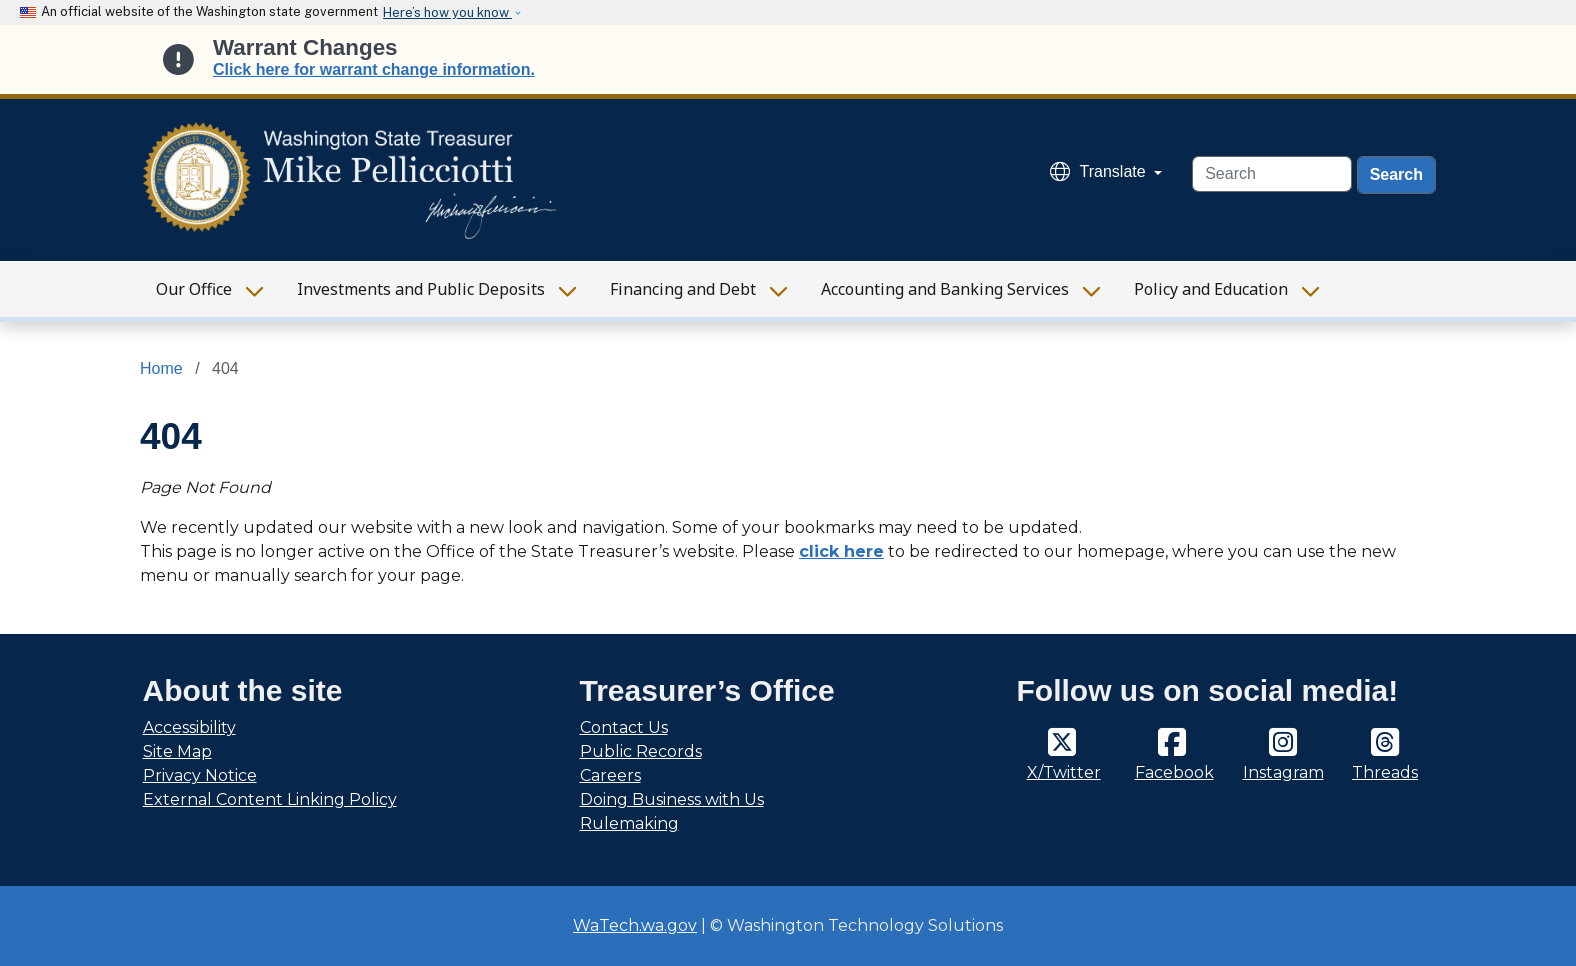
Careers (610, 775)
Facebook (1174, 772)
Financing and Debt (683, 289)
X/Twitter (1064, 772)
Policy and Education (1211, 289)
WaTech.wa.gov (635, 925)
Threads (1385, 772)
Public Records (641, 751)
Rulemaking (629, 823)
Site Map (177, 751)
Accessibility (189, 727)
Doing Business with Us (672, 799)
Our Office (194, 289)
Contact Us (624, 727)
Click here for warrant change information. (374, 69)
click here (841, 551)
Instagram (1283, 772)
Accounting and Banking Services (945, 289)
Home (161, 368)
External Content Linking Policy (270, 799)
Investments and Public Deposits (421, 289)
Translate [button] (1100, 171)
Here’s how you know (447, 12)
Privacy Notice (200, 775)
